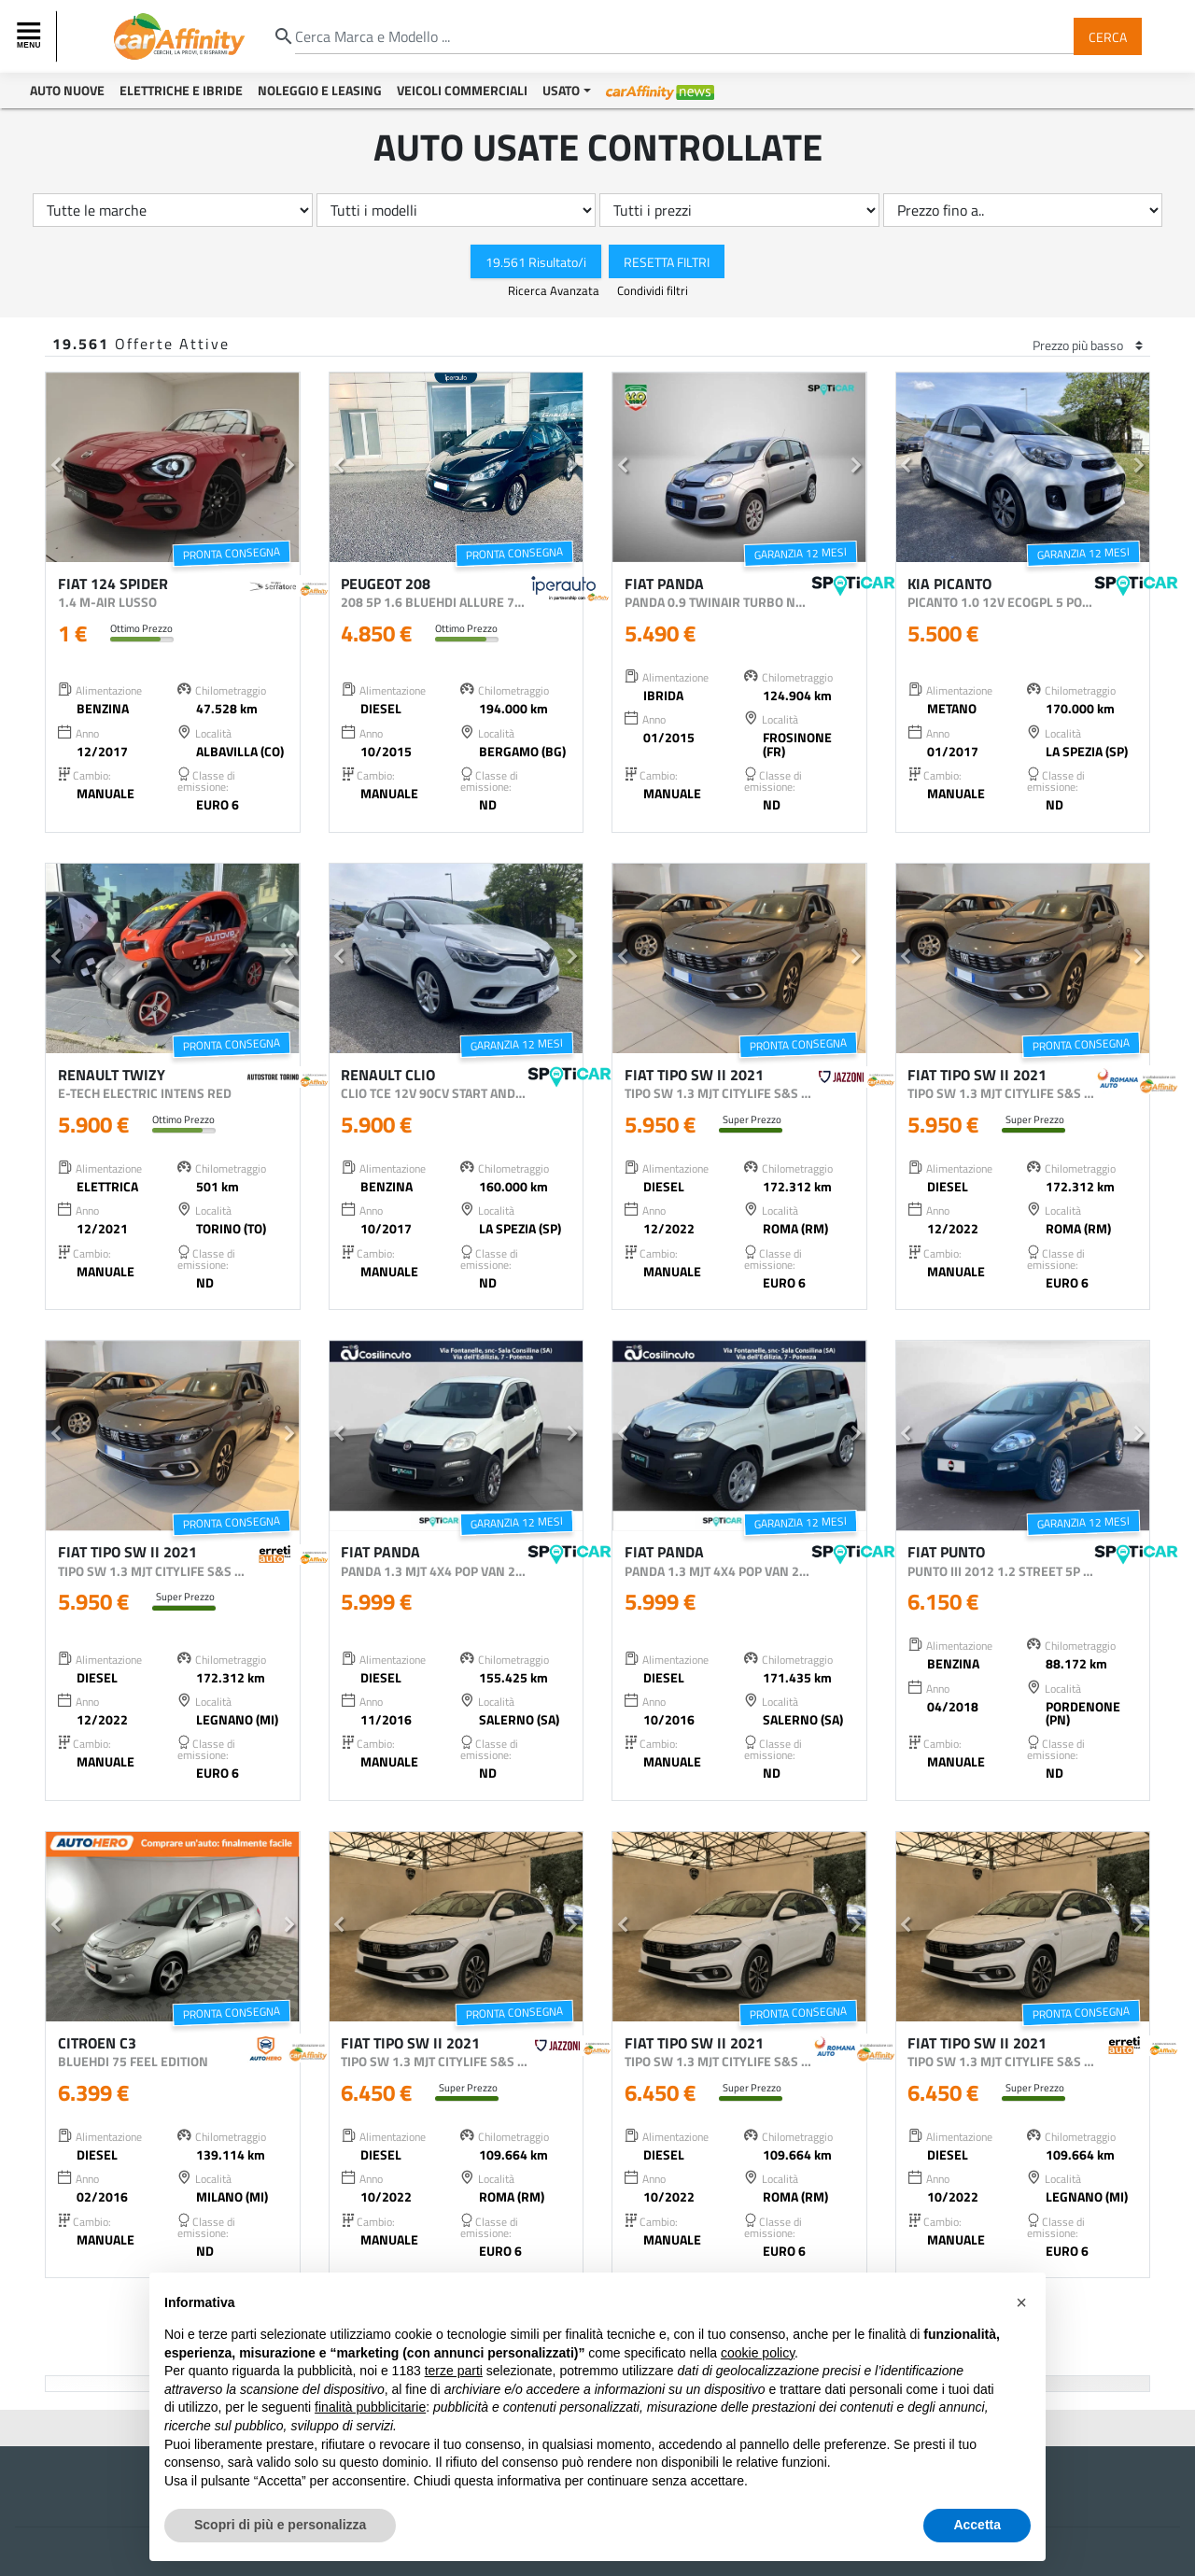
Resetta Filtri (667, 261)
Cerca (1108, 36)
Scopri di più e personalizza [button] (280, 2524)
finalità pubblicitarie (370, 2407)
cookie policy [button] (757, 2352)
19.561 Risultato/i (535, 261)
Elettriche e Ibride (181, 90)
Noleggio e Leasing (320, 90)
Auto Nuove (67, 90)
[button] (56, 468)
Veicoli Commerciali (462, 90)
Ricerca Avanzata (555, 290)
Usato (561, 90)
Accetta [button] (977, 2524)
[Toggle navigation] (31, 36)
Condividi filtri (652, 290)
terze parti (454, 2370)
